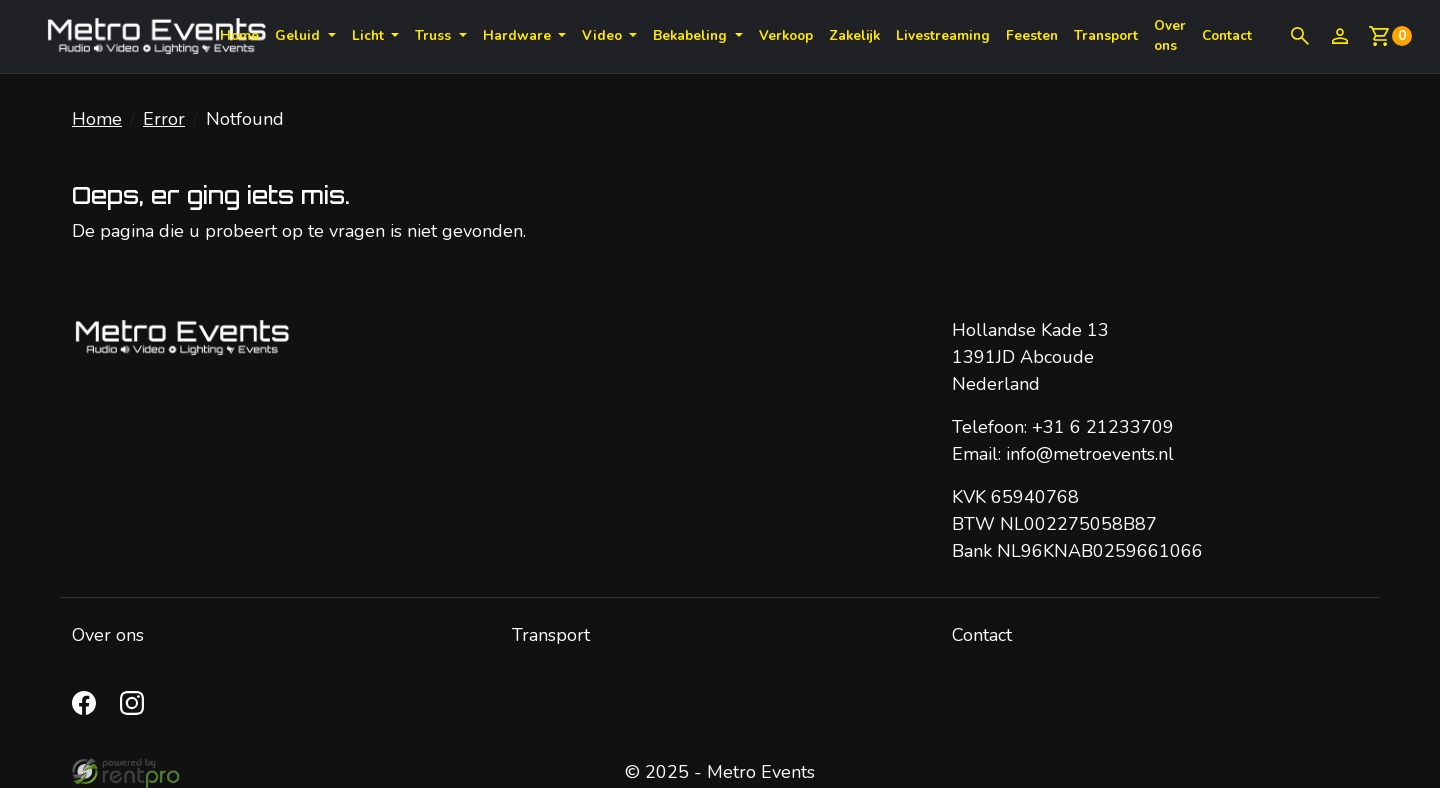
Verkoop (786, 35)
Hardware (519, 35)
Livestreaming (943, 35)
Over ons (1170, 35)
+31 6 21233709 (1103, 427)
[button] (1300, 36)
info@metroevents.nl (1090, 454)
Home (239, 35)
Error (164, 119)
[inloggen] (1340, 36)
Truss (435, 35)
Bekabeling (692, 35)
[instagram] (136, 709)
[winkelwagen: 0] (1390, 36)
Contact (982, 635)
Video (604, 35)
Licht (370, 35)
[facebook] (88, 709)
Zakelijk (854, 35)
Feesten (1032, 35)
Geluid (299, 35)
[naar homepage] (156, 36)
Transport (1106, 35)
